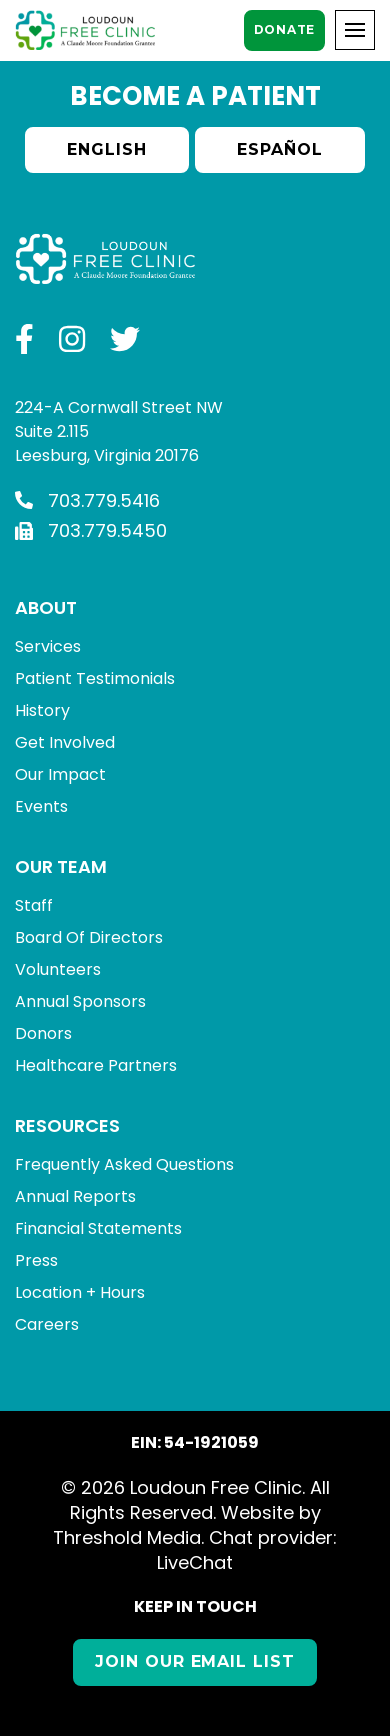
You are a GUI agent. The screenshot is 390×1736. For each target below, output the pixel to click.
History (42, 710)
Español (280, 149)
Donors (43, 1033)
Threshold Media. (128, 1537)
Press (36, 1260)
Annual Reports (75, 1196)
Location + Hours (80, 1292)
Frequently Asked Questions (124, 1164)
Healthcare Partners (96, 1065)
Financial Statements (98, 1228)
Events (41, 806)
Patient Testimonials (95, 678)
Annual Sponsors (80, 1001)
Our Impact (60, 774)
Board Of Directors (89, 937)
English (107, 149)
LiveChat (195, 1562)
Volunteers (58, 969)
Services (48, 646)
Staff (34, 905)
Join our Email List (195, 1661)
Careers (47, 1324)
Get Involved (65, 742)
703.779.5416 (87, 500)
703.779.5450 (91, 530)
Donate (284, 29)
